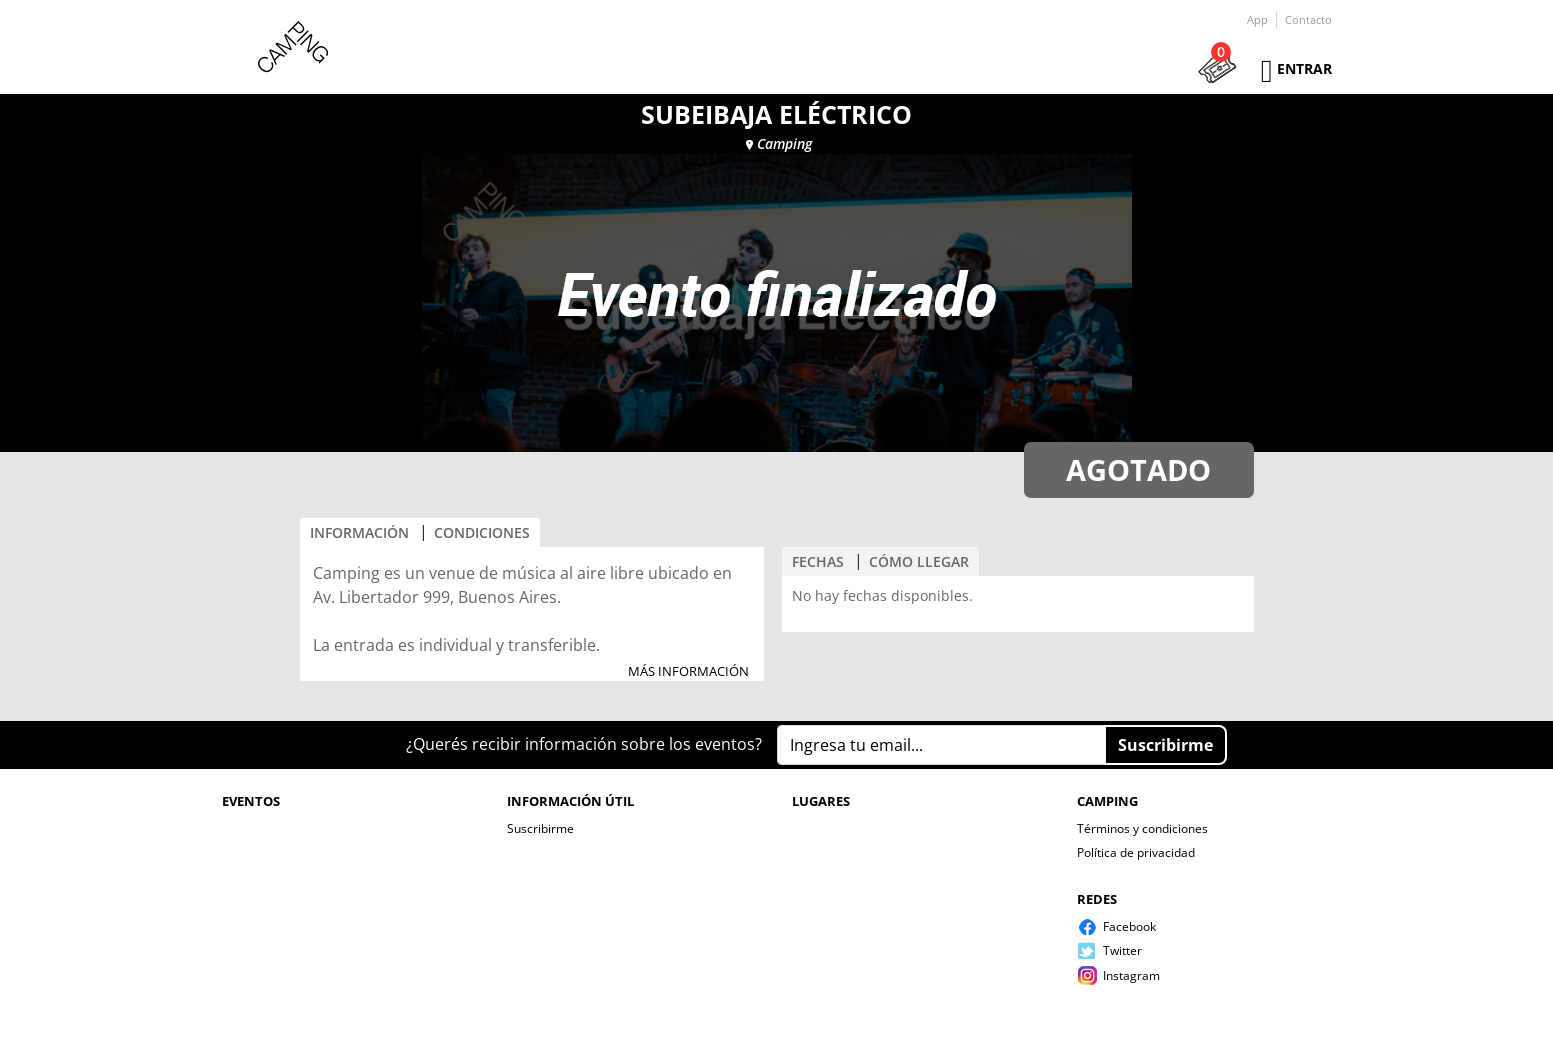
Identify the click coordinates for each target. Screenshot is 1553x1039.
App (1257, 19)
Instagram (1131, 975)
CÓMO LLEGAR (919, 561)
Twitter (1122, 950)
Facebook (1129, 926)
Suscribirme (540, 828)
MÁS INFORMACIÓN (688, 672)
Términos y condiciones (1142, 828)
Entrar (1304, 68)
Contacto (1308, 19)
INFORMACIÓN (359, 532)
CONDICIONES (482, 532)
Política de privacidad (1136, 852)
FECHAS (818, 561)
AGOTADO (1138, 469)
